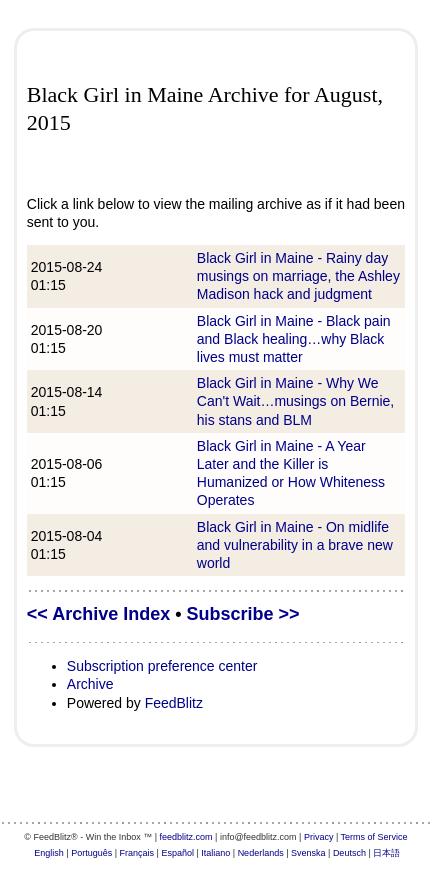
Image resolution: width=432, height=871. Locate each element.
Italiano (215, 853)
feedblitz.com (186, 837)
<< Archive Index (98, 614)
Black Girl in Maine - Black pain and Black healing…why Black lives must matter (294, 339)
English (49, 853)
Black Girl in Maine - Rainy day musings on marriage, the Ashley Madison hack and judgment (298, 276)
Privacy (319, 837)
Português (91, 853)
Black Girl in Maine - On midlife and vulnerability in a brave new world (295, 545)
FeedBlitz (174, 703)
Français (137, 853)
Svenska (308, 853)
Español (177, 853)
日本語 (386, 853)
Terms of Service (374, 837)
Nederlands (261, 853)
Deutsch (349, 853)
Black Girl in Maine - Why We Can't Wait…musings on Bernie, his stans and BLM (295, 401)
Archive (90, 684)
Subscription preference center (162, 666)
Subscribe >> (243, 614)
